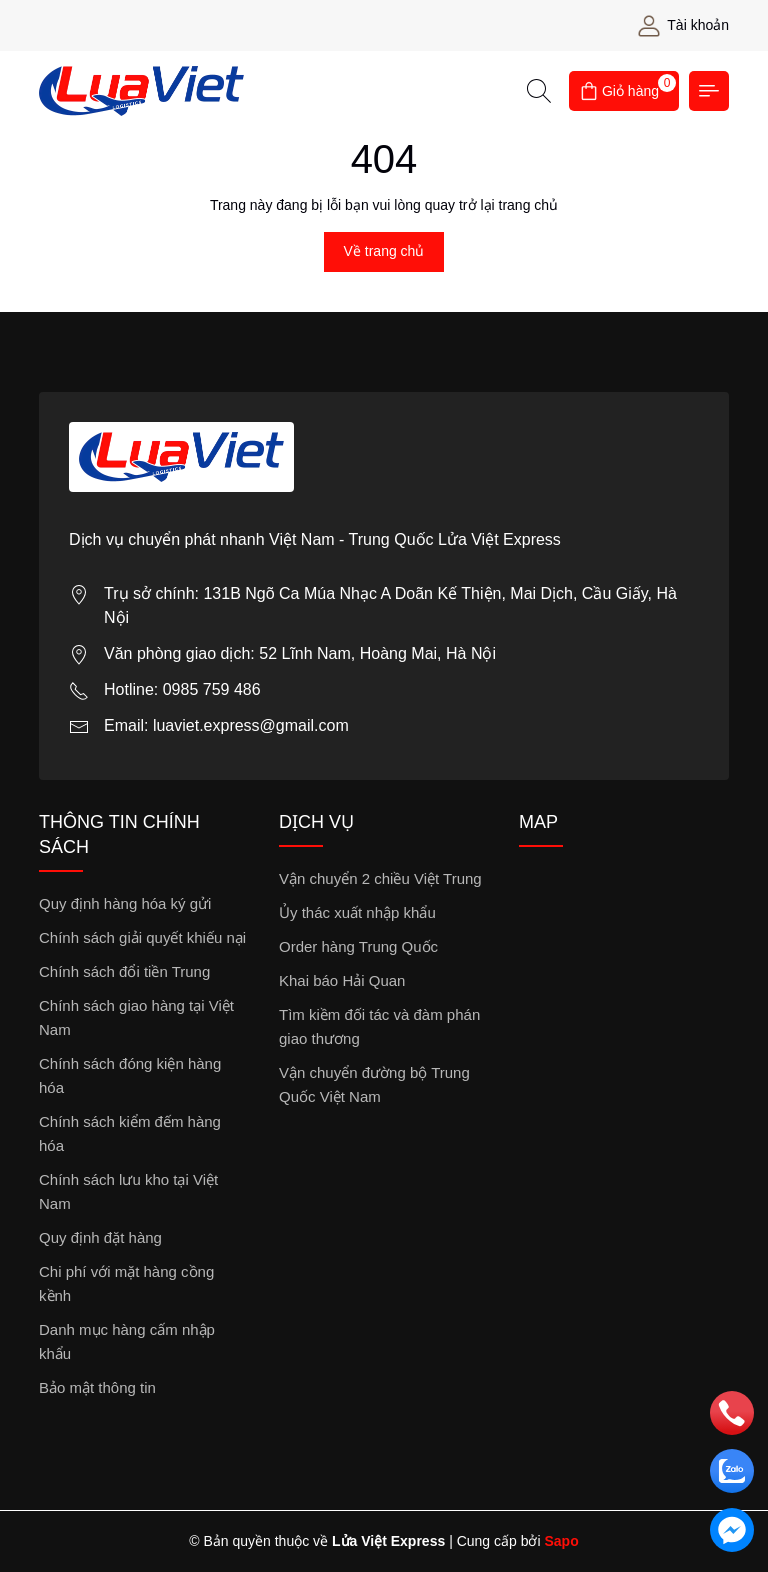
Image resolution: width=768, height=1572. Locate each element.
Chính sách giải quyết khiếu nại (142, 937)
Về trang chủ (384, 251)
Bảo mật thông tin (97, 1387)
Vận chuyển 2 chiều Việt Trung (380, 878)
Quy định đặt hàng (100, 1237)
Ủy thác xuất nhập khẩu (357, 912)
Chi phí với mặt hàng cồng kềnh (126, 1283)
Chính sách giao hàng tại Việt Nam (136, 1017)
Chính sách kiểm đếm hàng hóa (130, 1133)
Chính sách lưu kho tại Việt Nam (128, 1191)
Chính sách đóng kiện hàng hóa (130, 1075)
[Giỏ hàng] (624, 91)
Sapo (561, 1541)
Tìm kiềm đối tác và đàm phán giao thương (379, 1026)
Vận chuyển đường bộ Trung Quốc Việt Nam (374, 1084)
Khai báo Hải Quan (342, 980)
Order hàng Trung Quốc (358, 946)
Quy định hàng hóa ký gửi (125, 903)
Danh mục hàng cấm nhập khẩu (127, 1341)
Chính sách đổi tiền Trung (124, 971)
